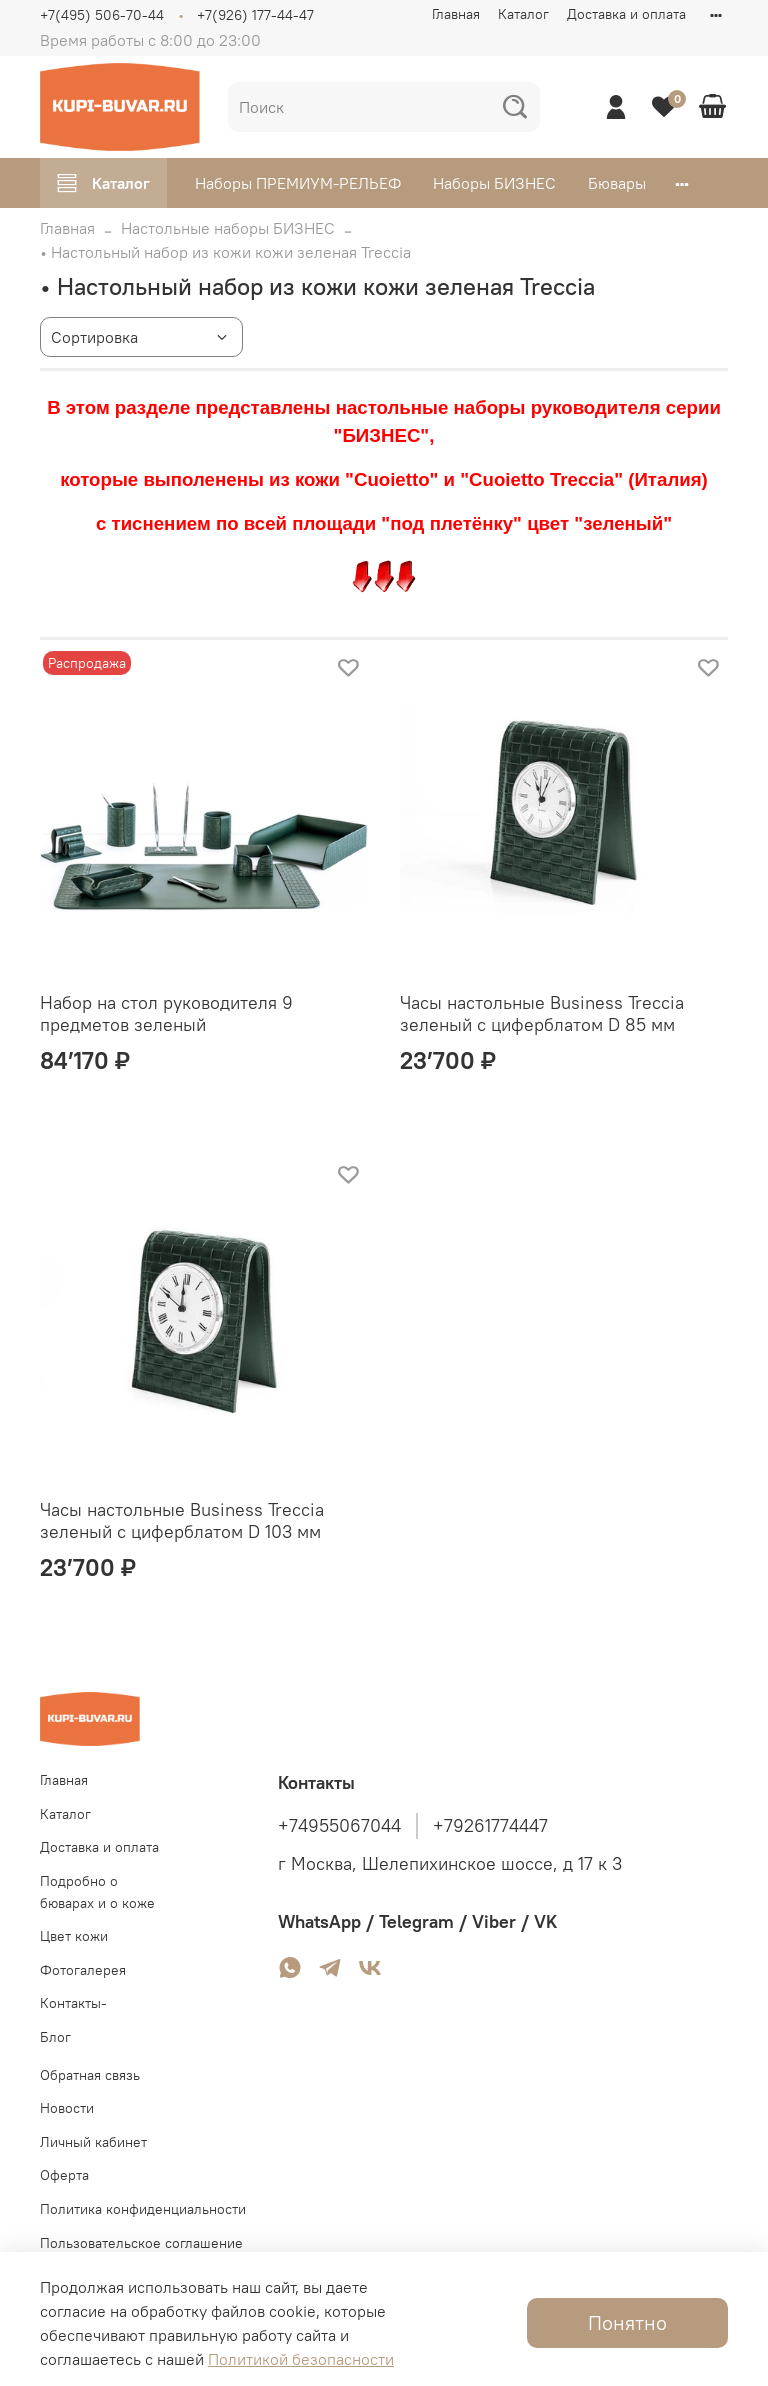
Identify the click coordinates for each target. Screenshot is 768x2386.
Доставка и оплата (626, 14)
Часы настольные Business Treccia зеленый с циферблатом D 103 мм (182, 1521)
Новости (67, 2108)
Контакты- (73, 2003)
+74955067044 (339, 1826)
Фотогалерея (83, 1970)
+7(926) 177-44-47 (255, 15)
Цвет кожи (74, 1936)
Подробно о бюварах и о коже (97, 1892)
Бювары (617, 183)
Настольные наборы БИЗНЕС (228, 228)
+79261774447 (490, 1826)
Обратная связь (90, 2075)
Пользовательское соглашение (141, 2243)
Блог (55, 2037)
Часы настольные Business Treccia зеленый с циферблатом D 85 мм (542, 1014)
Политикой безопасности (301, 2359)
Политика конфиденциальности (143, 2209)
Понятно (627, 2322)
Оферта (64, 2175)
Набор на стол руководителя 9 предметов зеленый (166, 1014)
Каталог (523, 14)
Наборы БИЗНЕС (494, 183)
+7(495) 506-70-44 (102, 15)
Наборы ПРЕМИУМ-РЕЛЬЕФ (298, 183)
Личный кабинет (93, 2142)
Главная (456, 14)
